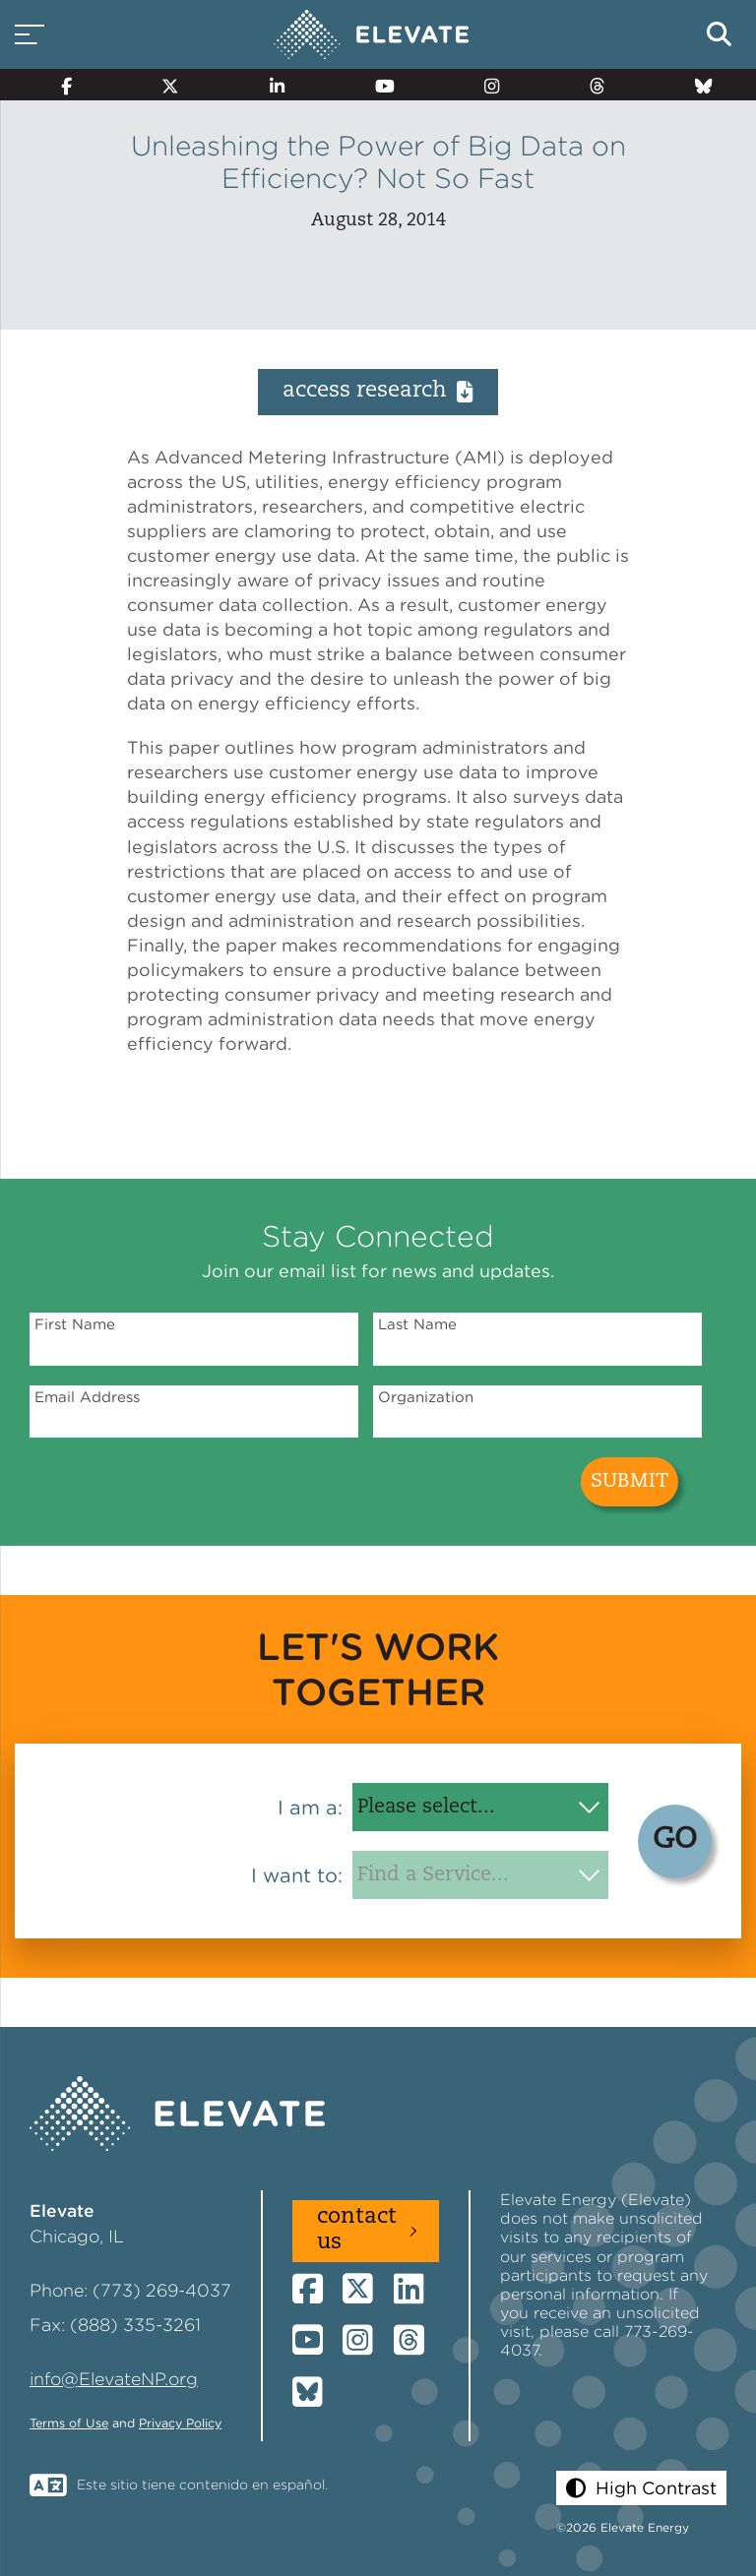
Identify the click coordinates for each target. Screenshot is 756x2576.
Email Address (87, 1397)
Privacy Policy (180, 2423)
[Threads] (589, 84)
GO (675, 1840)
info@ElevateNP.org (114, 2378)
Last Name (417, 1324)
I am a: (310, 1807)
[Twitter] (162, 84)
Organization (425, 1397)
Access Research (378, 391)
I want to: (297, 1875)
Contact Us (357, 2230)
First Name (74, 1324)
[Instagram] (483, 84)
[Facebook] (57, 84)
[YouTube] (376, 84)
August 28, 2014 (378, 221)
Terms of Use (69, 2423)
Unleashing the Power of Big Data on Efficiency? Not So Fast (378, 163)
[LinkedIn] (268, 84)
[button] (641, 2488)
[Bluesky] (695, 84)
